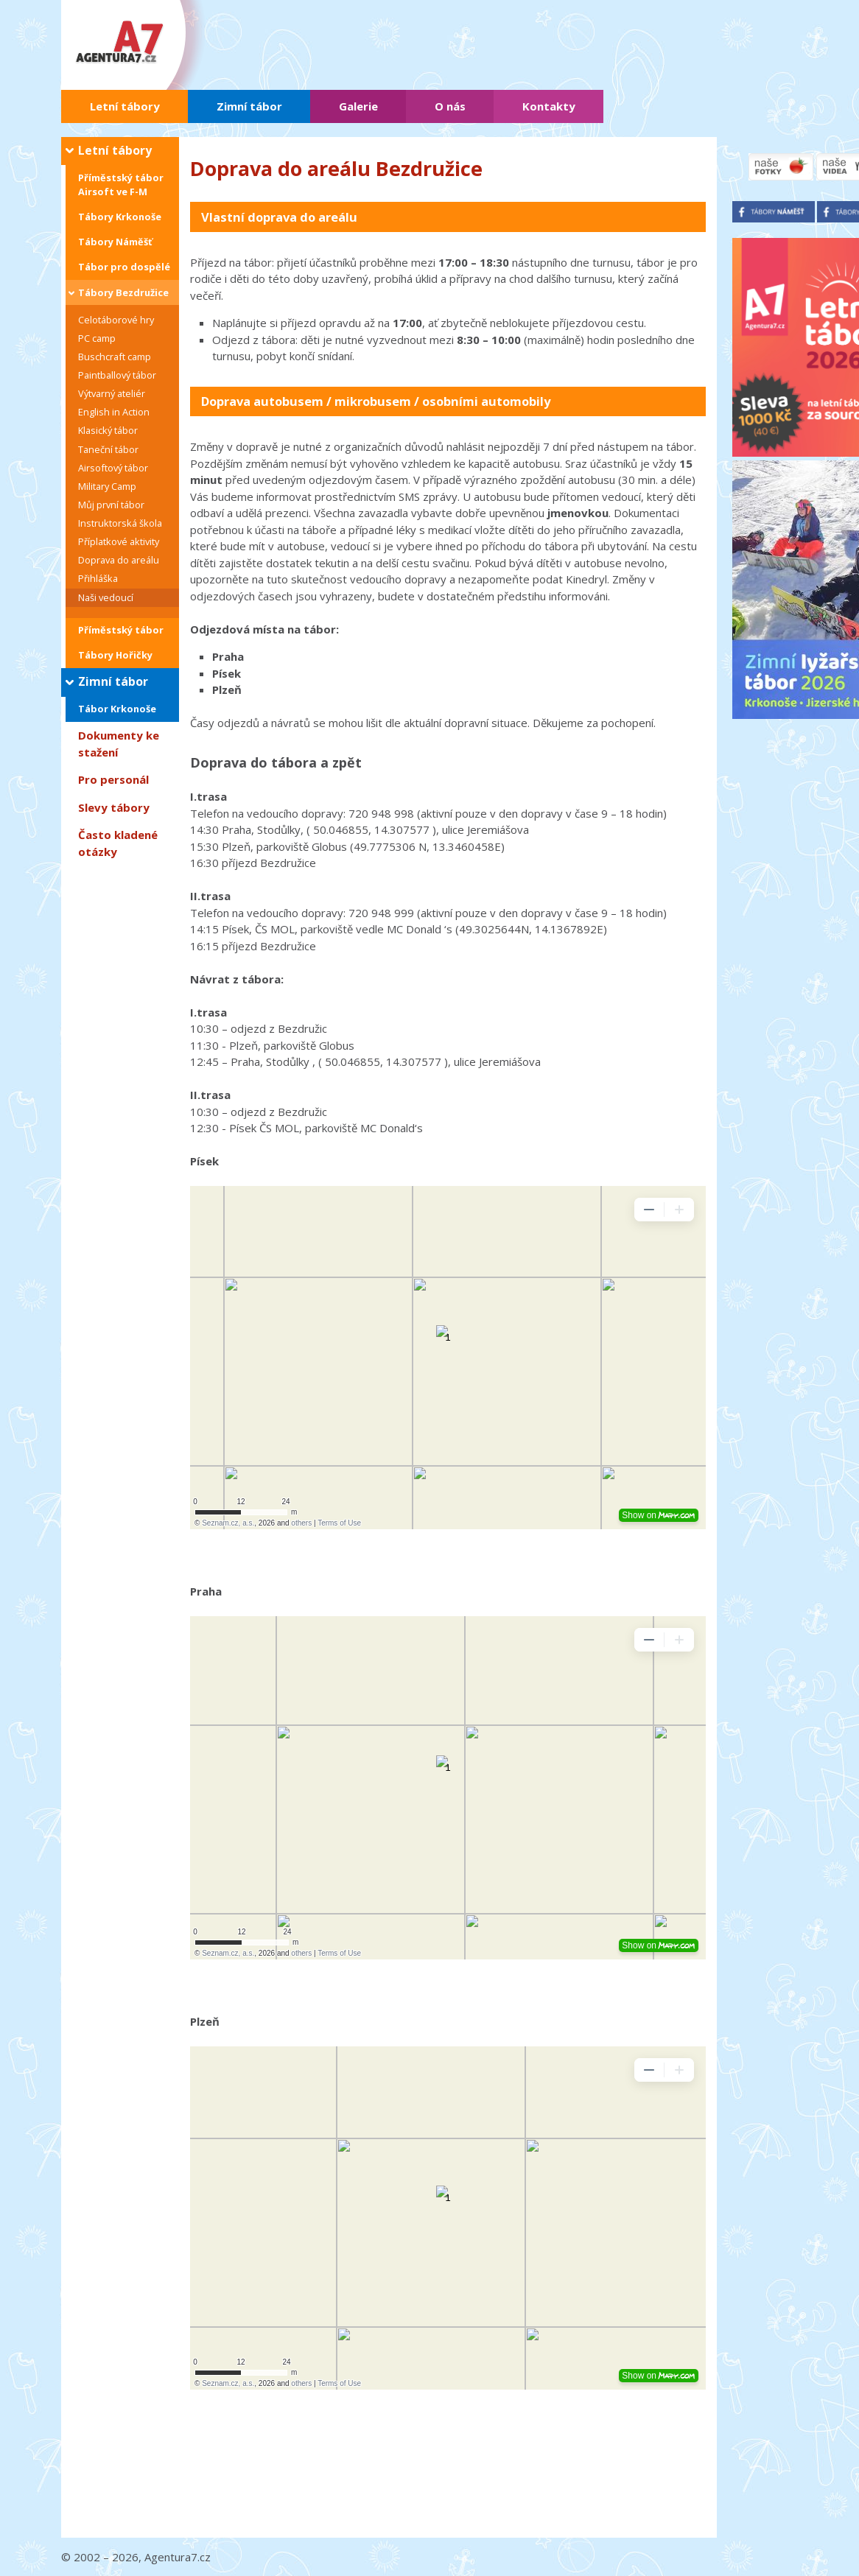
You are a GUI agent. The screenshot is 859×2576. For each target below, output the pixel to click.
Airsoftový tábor (113, 467)
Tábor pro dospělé (124, 266)
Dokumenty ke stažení (118, 743)
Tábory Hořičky (115, 654)
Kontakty (548, 106)
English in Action (114, 411)
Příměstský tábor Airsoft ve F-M (121, 184)
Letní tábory (125, 106)
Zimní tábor (249, 106)
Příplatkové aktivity (118, 541)
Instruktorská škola (120, 523)
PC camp (97, 338)
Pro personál (113, 779)
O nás (450, 106)
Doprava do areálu (118, 559)
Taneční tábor (108, 449)
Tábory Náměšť (115, 241)
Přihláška (98, 578)
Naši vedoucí (105, 597)
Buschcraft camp (114, 356)
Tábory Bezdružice (123, 292)
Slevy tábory (114, 807)
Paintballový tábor (117, 375)
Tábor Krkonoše (117, 708)
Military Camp (107, 486)
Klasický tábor (108, 430)
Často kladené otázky (118, 843)
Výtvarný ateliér (111, 393)
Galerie (358, 106)
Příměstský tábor (121, 629)
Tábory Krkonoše (119, 216)
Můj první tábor (111, 504)
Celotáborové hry (116, 319)
